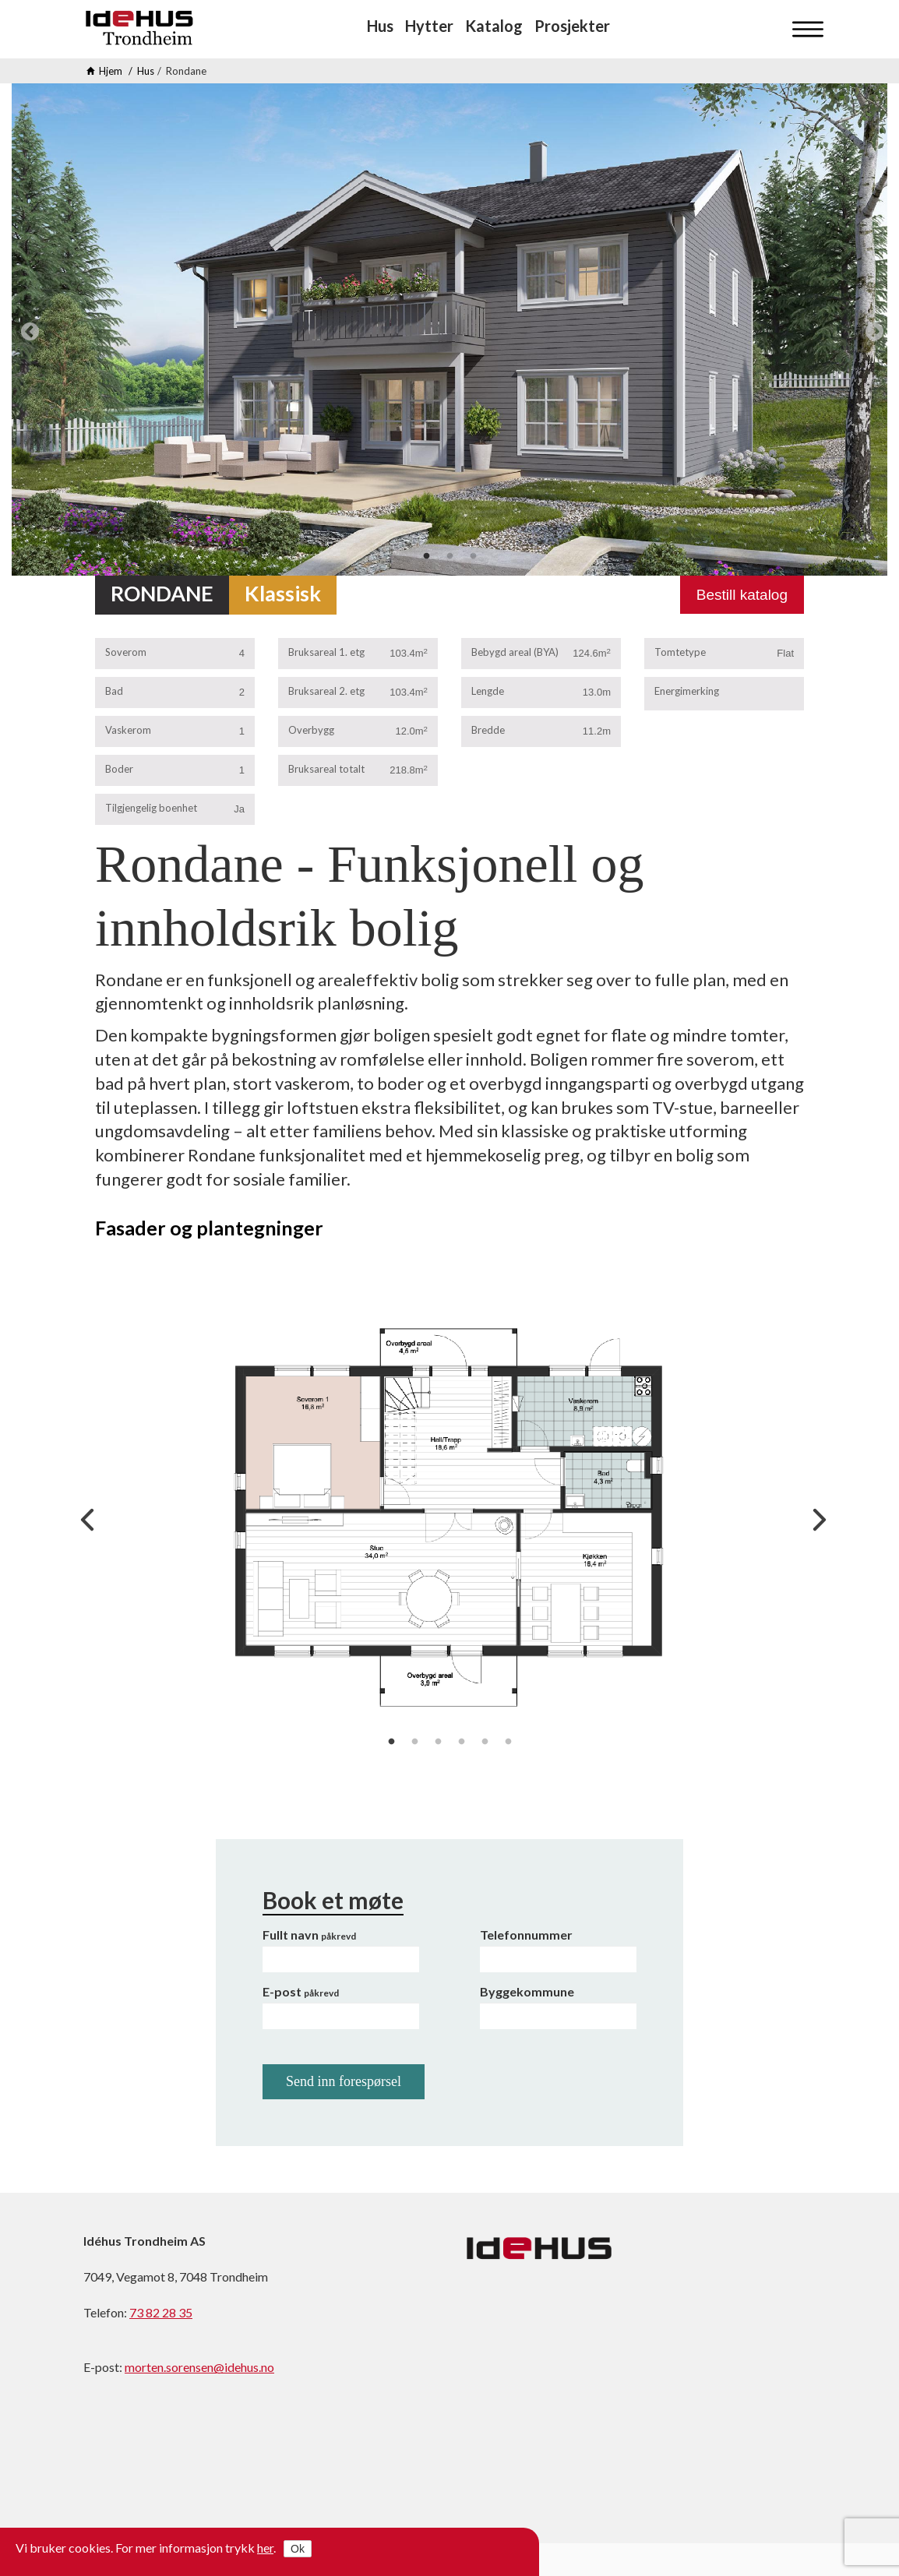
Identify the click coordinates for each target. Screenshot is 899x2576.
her (265, 2547)
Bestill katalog (742, 595)
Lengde (487, 691)
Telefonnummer (526, 1934)
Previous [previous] (27, 329)
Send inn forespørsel (343, 2081)
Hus (380, 25)
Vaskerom (128, 730)
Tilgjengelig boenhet (151, 808)
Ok (298, 2549)
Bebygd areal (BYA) (515, 652)
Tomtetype (680, 652)
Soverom (125, 652)
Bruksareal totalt (326, 769)
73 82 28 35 (160, 2312)
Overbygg (311, 730)
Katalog (494, 25)
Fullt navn (309, 1934)
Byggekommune (527, 1991)
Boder (119, 769)
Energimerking (686, 691)
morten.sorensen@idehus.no (199, 2366)
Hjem (110, 71)
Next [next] (872, 329)
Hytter (429, 25)
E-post (301, 1991)
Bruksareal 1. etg (326, 652)
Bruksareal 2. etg (326, 691)
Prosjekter (572, 25)
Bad (114, 691)
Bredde (488, 730)
